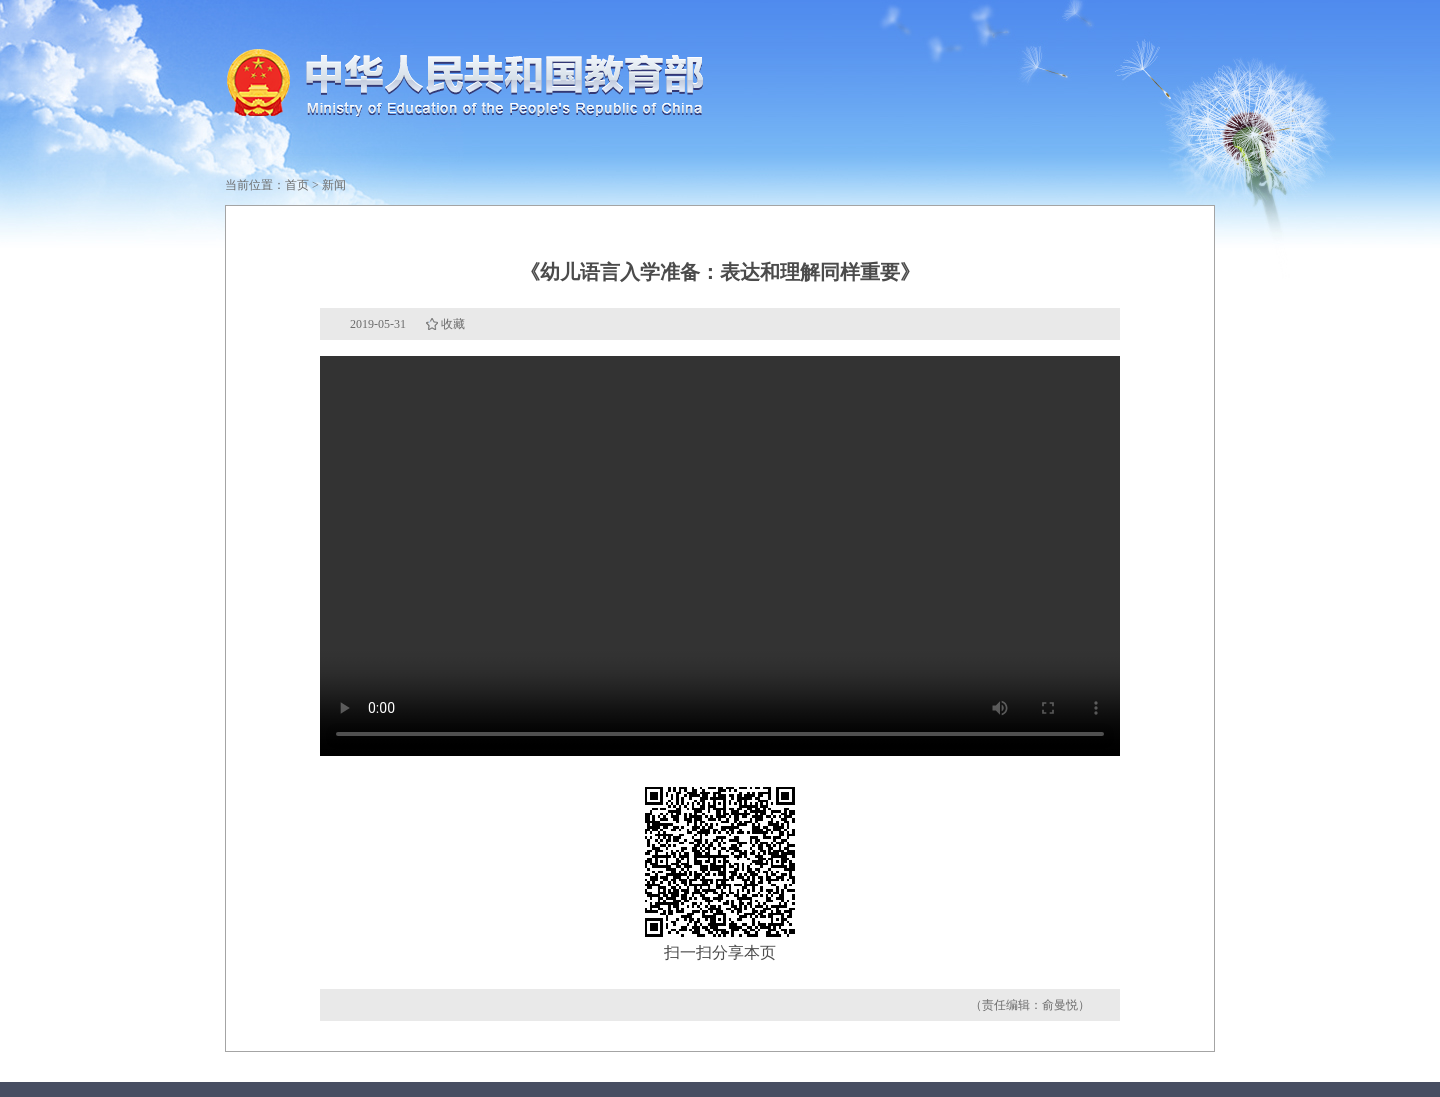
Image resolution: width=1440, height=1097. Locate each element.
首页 (297, 185)
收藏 (453, 324)
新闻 (334, 185)
